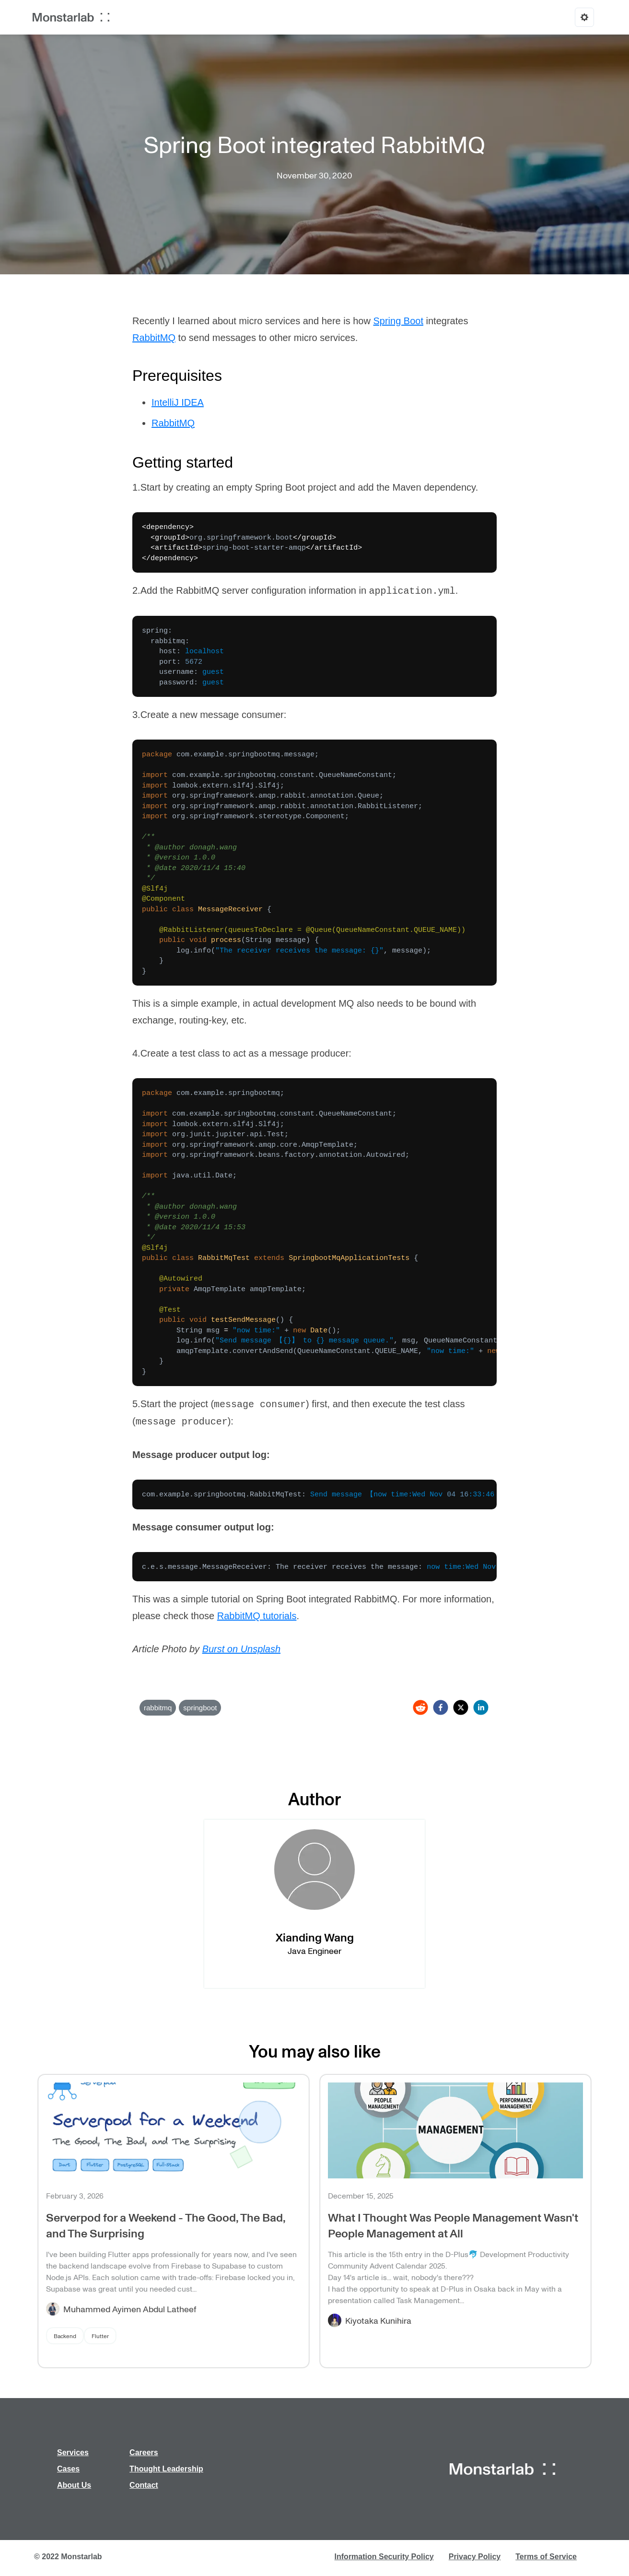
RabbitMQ (153, 337)
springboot (200, 1708)
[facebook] (440, 1707)
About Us (74, 2485)
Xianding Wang (315, 1937)
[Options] (584, 17)
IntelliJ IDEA (177, 402)
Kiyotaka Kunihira (378, 2320)
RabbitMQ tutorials (257, 1616)
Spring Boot (398, 321)
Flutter (100, 2336)
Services (73, 2452)
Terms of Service (546, 2556)
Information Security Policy (384, 2556)
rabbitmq (158, 1708)
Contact (143, 2485)
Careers (143, 2452)
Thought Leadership (166, 2469)
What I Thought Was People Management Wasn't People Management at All (453, 2225)
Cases (68, 2469)
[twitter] (460, 1707)
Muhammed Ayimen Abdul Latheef (129, 2309)
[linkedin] (481, 1707)
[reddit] (420, 1707)
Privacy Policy (475, 2556)
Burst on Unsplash (241, 1649)
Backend (65, 2336)
